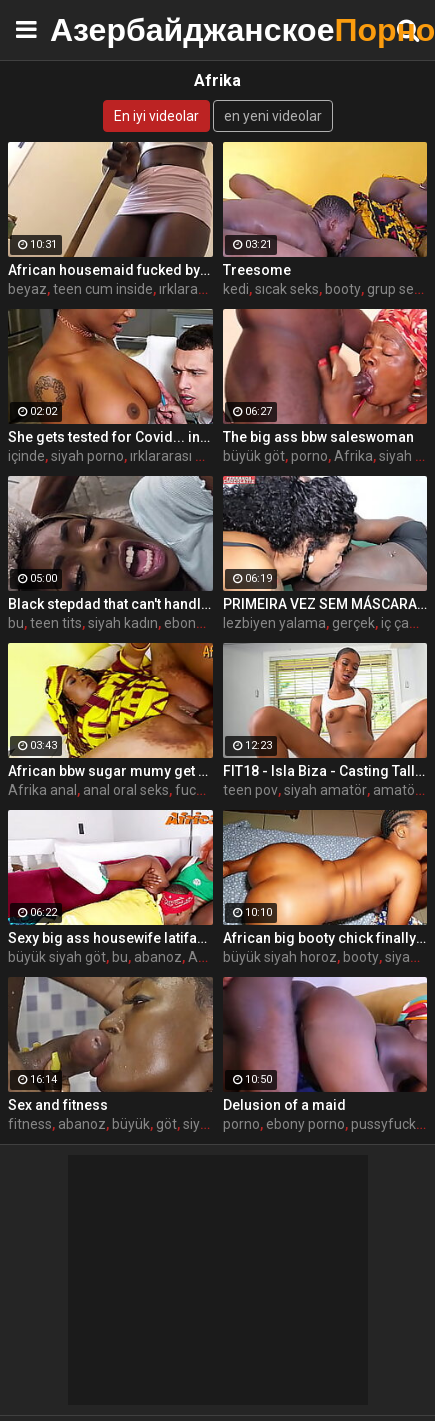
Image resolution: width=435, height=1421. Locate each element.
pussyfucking (393, 1124)
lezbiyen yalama (274, 623)
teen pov (250, 790)
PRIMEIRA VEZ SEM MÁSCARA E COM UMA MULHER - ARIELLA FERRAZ (325, 604)
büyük (131, 1124)
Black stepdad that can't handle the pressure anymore (110, 604)
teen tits (56, 623)
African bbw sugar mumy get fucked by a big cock (110, 771)
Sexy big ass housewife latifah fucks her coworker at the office (110, 938)
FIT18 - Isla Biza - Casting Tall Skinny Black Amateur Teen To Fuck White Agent (325, 771)
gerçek (353, 623)
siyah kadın (123, 623)
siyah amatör (325, 790)
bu (16, 623)
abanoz (158, 957)
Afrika (353, 456)
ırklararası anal (205, 289)
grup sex (394, 289)
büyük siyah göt (57, 957)
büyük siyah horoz (280, 957)
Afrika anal (42, 790)
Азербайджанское (100, 29)
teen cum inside (103, 289)
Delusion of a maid (284, 1105)
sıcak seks (287, 289)
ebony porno (305, 1124)
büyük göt (254, 456)
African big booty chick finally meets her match (325, 938)
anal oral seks (126, 790)
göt (166, 1124)
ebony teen (199, 623)
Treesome (257, 270)
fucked (197, 790)
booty (343, 289)
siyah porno (87, 456)
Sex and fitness (58, 1105)
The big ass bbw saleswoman (318, 437)
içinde (26, 456)
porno (309, 456)
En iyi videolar (156, 116)
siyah (401, 957)
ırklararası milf (175, 456)
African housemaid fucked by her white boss (110, 270)
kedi (236, 289)
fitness (30, 1124)
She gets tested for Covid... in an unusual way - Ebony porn (110, 437)
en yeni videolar (273, 116)
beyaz (27, 289)
